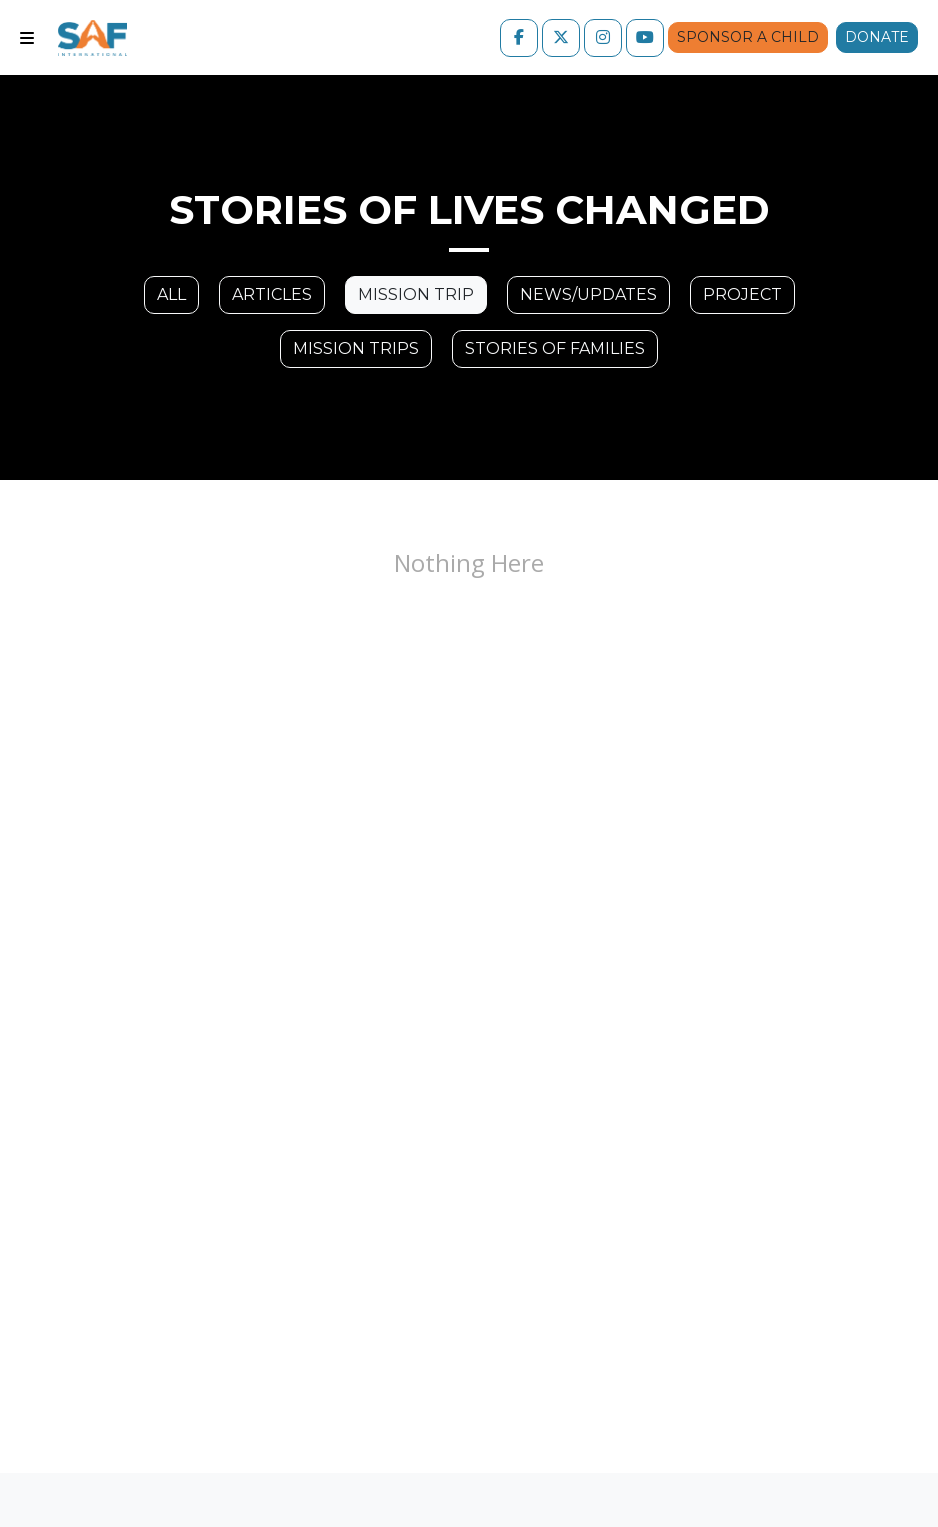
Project (742, 294)
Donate (877, 37)
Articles (272, 294)
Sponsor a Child (748, 37)
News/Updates (588, 294)
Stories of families (555, 348)
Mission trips (356, 348)
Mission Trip (416, 294)
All (171, 294)
